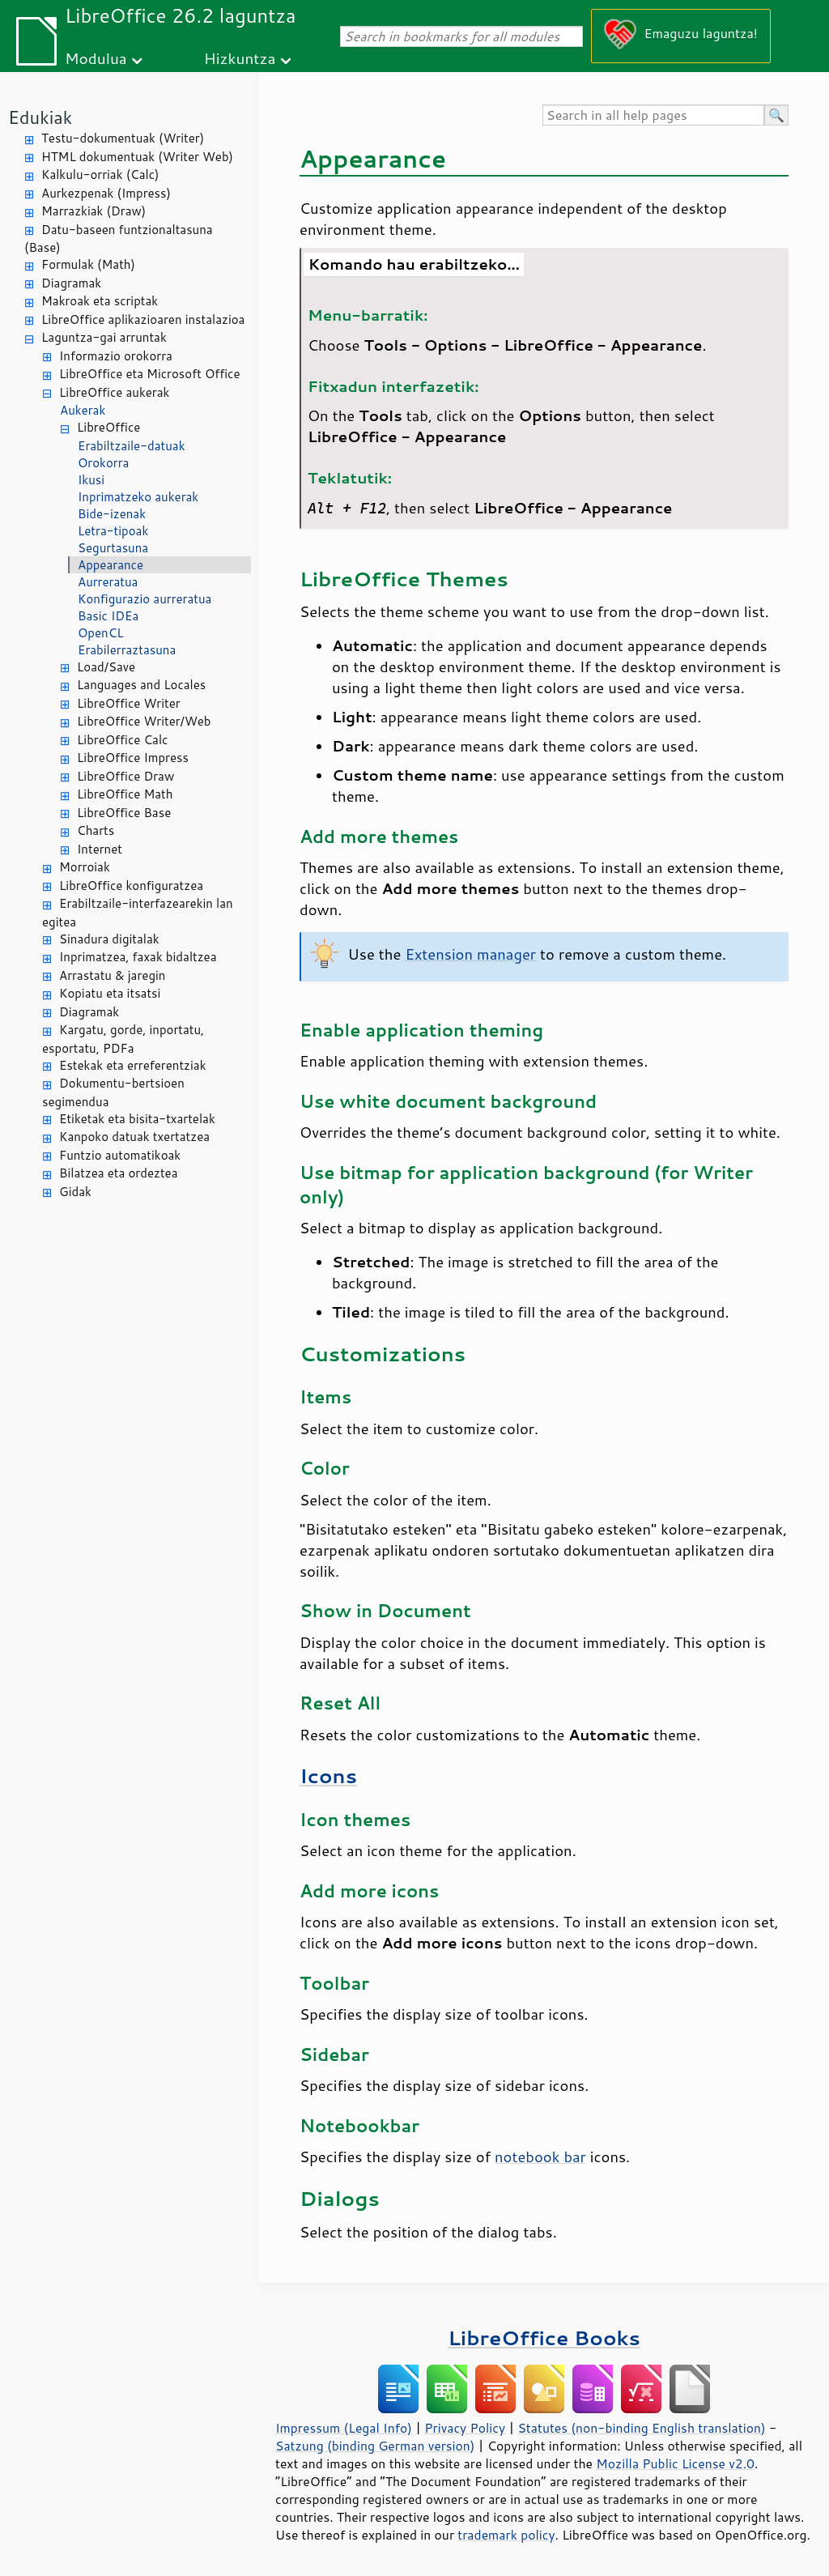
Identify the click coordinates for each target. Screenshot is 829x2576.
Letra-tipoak (113, 530)
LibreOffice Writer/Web (144, 721)
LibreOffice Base (124, 812)
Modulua (96, 58)
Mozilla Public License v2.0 (675, 2463)
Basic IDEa (108, 615)
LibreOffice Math (124, 794)
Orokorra (103, 462)
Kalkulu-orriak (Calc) (100, 174)
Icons (328, 1775)
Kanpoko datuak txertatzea (134, 1136)
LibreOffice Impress (133, 757)
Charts (95, 830)
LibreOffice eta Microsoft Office (149, 373)
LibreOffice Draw (125, 776)
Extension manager (470, 953)
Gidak (75, 1191)
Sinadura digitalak (109, 938)
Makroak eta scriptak (99, 300)
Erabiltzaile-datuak (131, 445)
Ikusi (91, 479)
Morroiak (84, 866)
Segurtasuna (113, 547)
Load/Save (106, 666)
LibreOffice (108, 427)
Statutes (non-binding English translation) (641, 2428)
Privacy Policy (464, 2428)
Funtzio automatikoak (120, 1155)
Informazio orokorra (115, 355)
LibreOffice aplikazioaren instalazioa (142, 319)
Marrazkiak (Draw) (93, 210)
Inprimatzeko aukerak (138, 496)
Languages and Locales (141, 684)
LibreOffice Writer (129, 703)
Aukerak (82, 410)
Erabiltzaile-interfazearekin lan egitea (137, 912)
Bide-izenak (112, 513)
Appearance (110, 564)
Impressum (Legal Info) (343, 2428)
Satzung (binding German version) (375, 2446)
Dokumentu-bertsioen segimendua (113, 1092)
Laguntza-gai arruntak (104, 337)
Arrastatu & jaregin (112, 975)
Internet (99, 849)
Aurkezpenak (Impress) (106, 193)
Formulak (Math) (88, 264)
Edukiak (40, 117)
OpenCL (101, 632)
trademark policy (506, 2535)
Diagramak (71, 283)
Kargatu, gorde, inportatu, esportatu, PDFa (123, 1039)
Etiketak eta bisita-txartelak (137, 1118)
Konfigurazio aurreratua (144, 598)
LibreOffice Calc (122, 739)
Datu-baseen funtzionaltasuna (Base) (118, 239)
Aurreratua (108, 581)
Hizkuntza (240, 58)
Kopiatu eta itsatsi (109, 993)
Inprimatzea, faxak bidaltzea (138, 956)
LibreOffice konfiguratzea (131, 885)
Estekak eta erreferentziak (132, 1065)
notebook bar (540, 2156)
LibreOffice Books (544, 2337)
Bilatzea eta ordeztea (118, 1173)
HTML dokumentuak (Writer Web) (137, 156)
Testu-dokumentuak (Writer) (122, 138)
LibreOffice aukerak (114, 392)
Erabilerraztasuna (127, 649)
